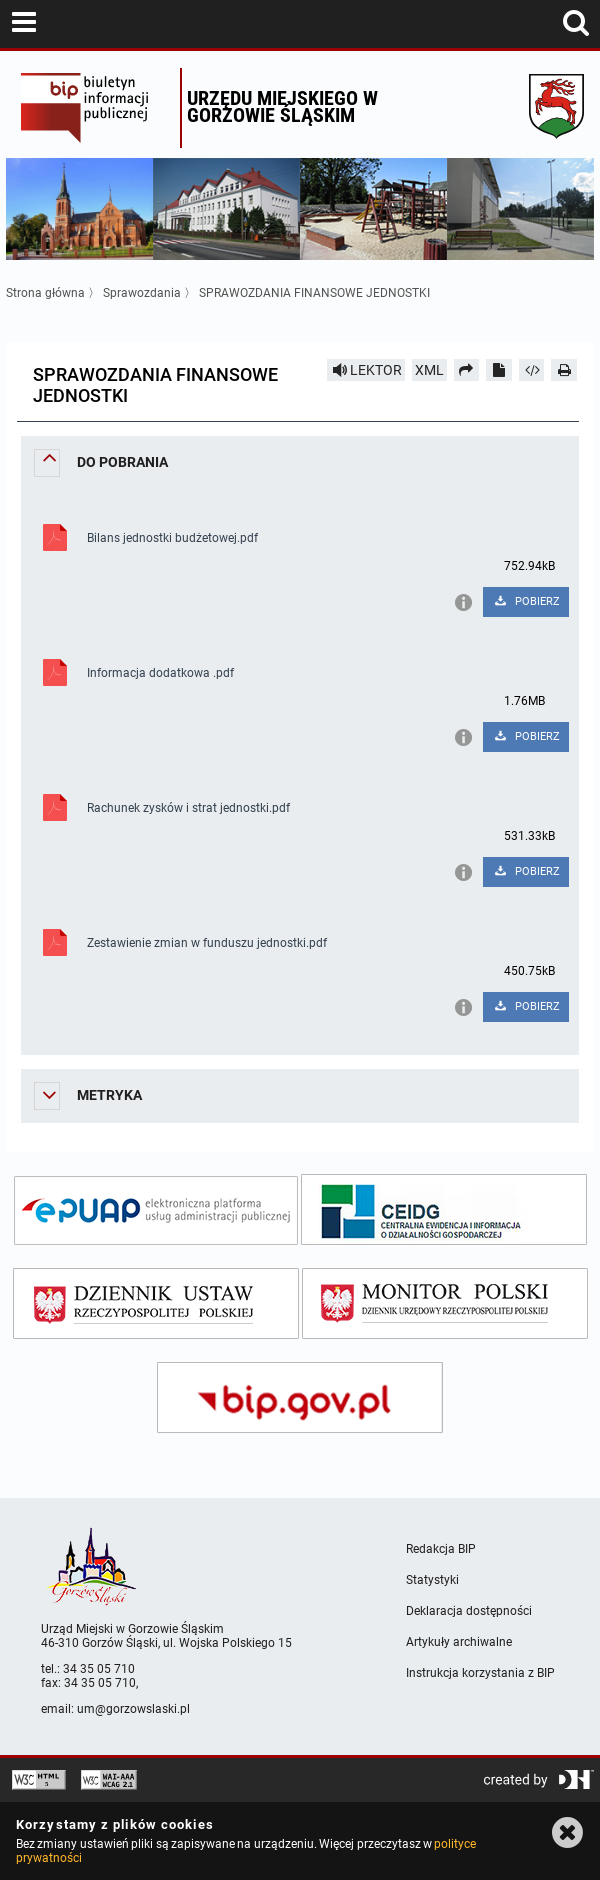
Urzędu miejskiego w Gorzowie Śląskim (282, 106)
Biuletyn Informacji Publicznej (95, 108)
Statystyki (432, 1580)
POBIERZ (525, 601)
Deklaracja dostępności (469, 1611)
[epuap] (156, 1210)
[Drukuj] (564, 370)
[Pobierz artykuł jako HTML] (532, 370)
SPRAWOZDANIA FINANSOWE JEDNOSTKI (314, 293)
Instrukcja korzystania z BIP (480, 1673)
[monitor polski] (445, 1303)
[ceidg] (444, 1209)
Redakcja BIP (441, 1549)
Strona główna (45, 293)
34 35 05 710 (99, 1669)
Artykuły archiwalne (459, 1642)
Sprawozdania (142, 293)
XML (429, 370)
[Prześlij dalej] (467, 370)
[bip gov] (300, 1397)
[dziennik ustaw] (156, 1303)
